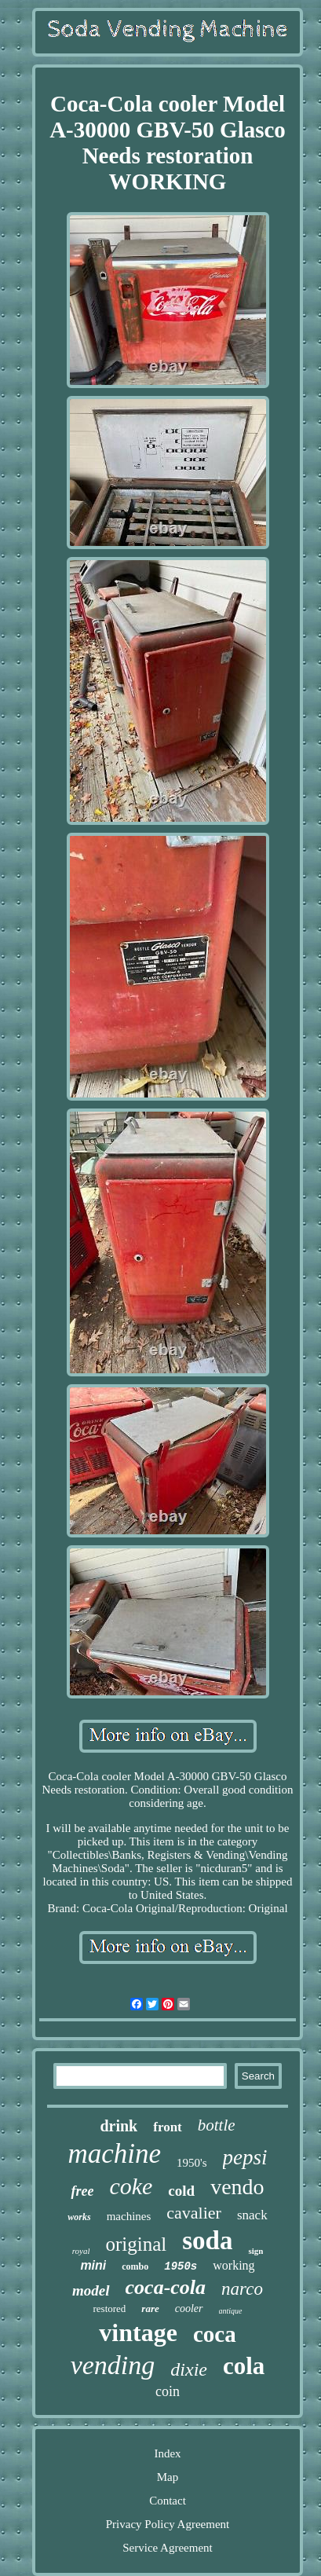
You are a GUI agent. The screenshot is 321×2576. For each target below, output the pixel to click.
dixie (188, 2369)
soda (207, 2240)
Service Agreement (167, 2547)
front (167, 2127)
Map (168, 2477)
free (82, 2191)
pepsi (245, 2157)
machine (114, 2153)
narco (242, 2289)
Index (167, 2453)
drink (118, 2125)
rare (150, 2308)
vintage (138, 2332)
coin (167, 2391)
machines (129, 2216)
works (78, 2216)
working (233, 2265)
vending (113, 2365)
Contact (167, 2500)
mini (93, 2265)
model (91, 2290)
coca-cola (166, 2287)
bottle (216, 2125)
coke (130, 2186)
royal (81, 2250)
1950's (192, 2162)
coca (214, 2334)
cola (243, 2366)
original (135, 2244)
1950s (180, 2266)
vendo (237, 2187)
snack (252, 2215)
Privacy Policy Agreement (167, 2524)
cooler (189, 2308)
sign (255, 2250)
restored (109, 2308)
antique (231, 2311)
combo (135, 2266)
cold (181, 2190)
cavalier (193, 2212)
